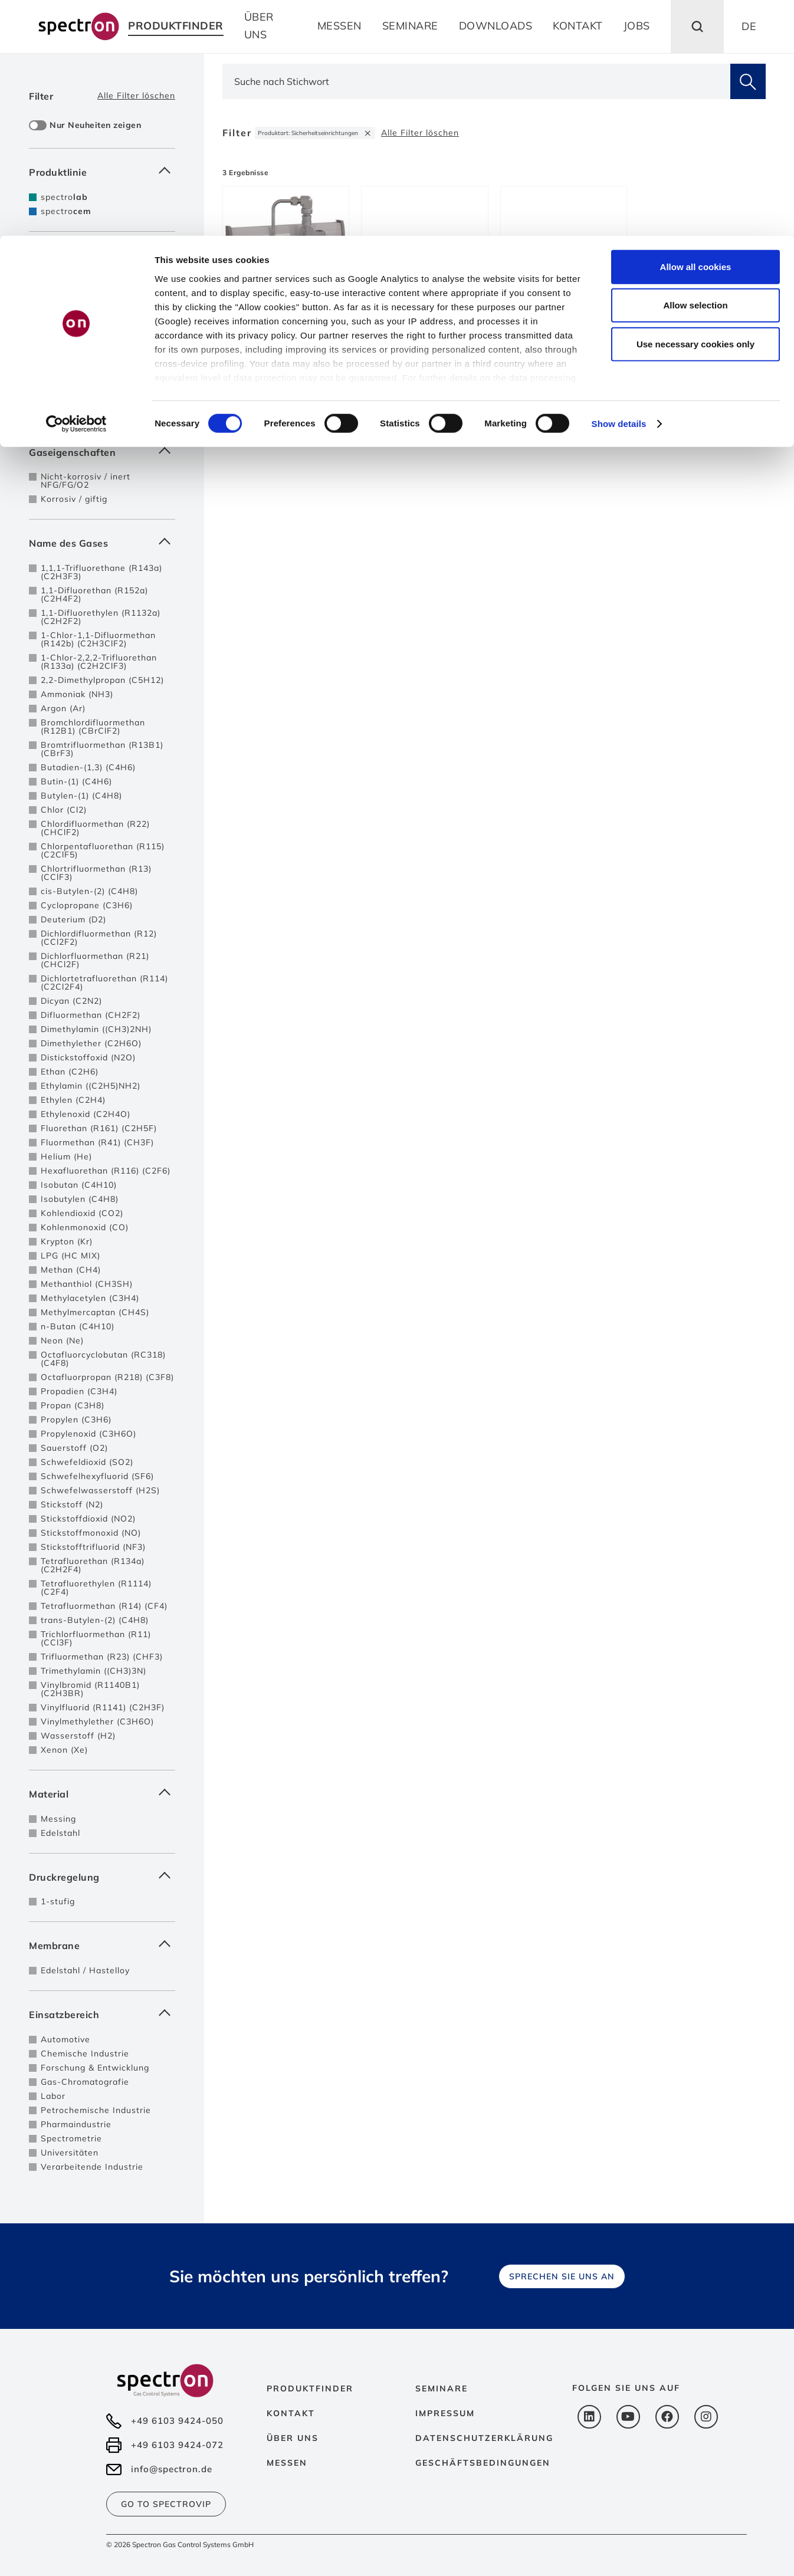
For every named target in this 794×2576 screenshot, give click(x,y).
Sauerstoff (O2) (74, 1448)
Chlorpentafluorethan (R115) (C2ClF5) (103, 850)
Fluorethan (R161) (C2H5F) (99, 1128)
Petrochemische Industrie (96, 2110)
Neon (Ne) (62, 1340)
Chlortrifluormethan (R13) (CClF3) (96, 873)
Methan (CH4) (71, 1270)
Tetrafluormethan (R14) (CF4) (104, 1606)
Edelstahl (60, 1833)
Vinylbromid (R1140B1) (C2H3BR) (90, 1689)
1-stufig (58, 1901)
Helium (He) (66, 1156)
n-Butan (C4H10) (77, 1326)
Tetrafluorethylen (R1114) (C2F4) (96, 1587)
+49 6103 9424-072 (177, 2444)
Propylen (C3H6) (76, 1419)
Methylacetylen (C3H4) (90, 1298)
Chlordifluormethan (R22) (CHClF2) (95, 828)
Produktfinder (310, 2388)
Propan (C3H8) (72, 1405)
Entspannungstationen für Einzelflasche (97, 284)
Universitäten (70, 2152)
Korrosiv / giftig (74, 499)
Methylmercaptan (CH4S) (95, 1312)
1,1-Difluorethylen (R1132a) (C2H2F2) (100, 617)
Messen (287, 2462)
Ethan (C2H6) (70, 1071)
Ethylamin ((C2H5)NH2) (90, 1086)
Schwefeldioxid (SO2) (87, 1462)
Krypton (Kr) (67, 1241)
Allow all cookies (695, 31)
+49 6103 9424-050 (177, 2420)
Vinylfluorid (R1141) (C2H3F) (103, 1707)
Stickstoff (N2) (72, 1504)
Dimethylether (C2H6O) (91, 1043)
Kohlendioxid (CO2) (82, 1213)
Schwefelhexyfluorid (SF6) (97, 1476)
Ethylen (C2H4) (73, 1100)
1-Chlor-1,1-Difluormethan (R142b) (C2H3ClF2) (98, 639)
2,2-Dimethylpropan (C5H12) (102, 680)
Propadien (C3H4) (79, 1391)
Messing (58, 1819)
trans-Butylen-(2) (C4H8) (95, 1620)
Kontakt (291, 2413)
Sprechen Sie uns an (562, 2276)
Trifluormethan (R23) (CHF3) (102, 1656)
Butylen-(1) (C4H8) (81, 795)
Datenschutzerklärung (484, 2438)
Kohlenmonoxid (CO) (85, 1227)
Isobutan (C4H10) (79, 1185)
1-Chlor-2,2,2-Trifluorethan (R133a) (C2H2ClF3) (99, 661)
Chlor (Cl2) (64, 810)
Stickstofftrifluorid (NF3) (93, 1547)
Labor (53, 2096)
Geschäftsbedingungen (482, 2462)
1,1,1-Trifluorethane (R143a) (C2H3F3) (101, 572)
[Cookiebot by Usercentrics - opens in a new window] (76, 189)
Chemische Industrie (85, 2053)
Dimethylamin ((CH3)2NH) (96, 1029)
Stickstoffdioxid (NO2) (88, 1518)
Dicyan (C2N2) (71, 1001)
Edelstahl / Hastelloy (85, 1970)
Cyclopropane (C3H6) (87, 905)
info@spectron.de (171, 2469)
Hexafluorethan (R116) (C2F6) (105, 1171)
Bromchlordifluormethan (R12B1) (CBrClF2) (93, 726)
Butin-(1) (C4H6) (76, 781)
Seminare (441, 2388)
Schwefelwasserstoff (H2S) (100, 1490)
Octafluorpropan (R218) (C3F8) (107, 1377)
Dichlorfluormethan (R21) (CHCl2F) (95, 960)
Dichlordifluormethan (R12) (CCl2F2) (99, 937)
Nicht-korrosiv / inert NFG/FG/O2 (85, 480)
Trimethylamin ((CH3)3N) (93, 1671)
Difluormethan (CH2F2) (90, 1015)
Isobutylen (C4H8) (80, 1199)
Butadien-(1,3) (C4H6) (88, 767)
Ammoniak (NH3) (77, 694)
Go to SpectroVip (166, 2504)
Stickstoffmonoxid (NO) (91, 1533)
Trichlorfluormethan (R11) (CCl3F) (96, 1638)
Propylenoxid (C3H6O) (88, 1434)
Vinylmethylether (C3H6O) (97, 1721)
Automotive (65, 2039)
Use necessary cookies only (695, 108)
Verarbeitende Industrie (92, 2167)
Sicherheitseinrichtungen (94, 339)
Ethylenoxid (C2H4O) (85, 1114)
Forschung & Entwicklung (95, 2068)
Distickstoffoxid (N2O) (88, 1057)
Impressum (445, 2413)
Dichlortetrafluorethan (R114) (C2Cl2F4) (104, 982)
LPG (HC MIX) (70, 1255)
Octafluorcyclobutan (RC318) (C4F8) (103, 1359)
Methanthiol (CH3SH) (87, 1284)
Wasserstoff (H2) (78, 1735)
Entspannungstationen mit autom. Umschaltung (97, 321)
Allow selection (695, 70)
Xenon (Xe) (64, 1750)
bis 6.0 (55, 408)
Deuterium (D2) (73, 919)
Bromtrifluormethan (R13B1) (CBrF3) (102, 749)
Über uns (293, 2438)
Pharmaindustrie (76, 2124)
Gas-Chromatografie (85, 2082)
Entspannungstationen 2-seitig (107, 302)
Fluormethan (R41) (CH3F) (97, 1142)
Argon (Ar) (63, 708)
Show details (619, 188)
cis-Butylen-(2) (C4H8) (89, 891)
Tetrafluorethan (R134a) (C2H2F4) (93, 1565)
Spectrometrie (71, 2138)
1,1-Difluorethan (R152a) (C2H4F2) (94, 594)
